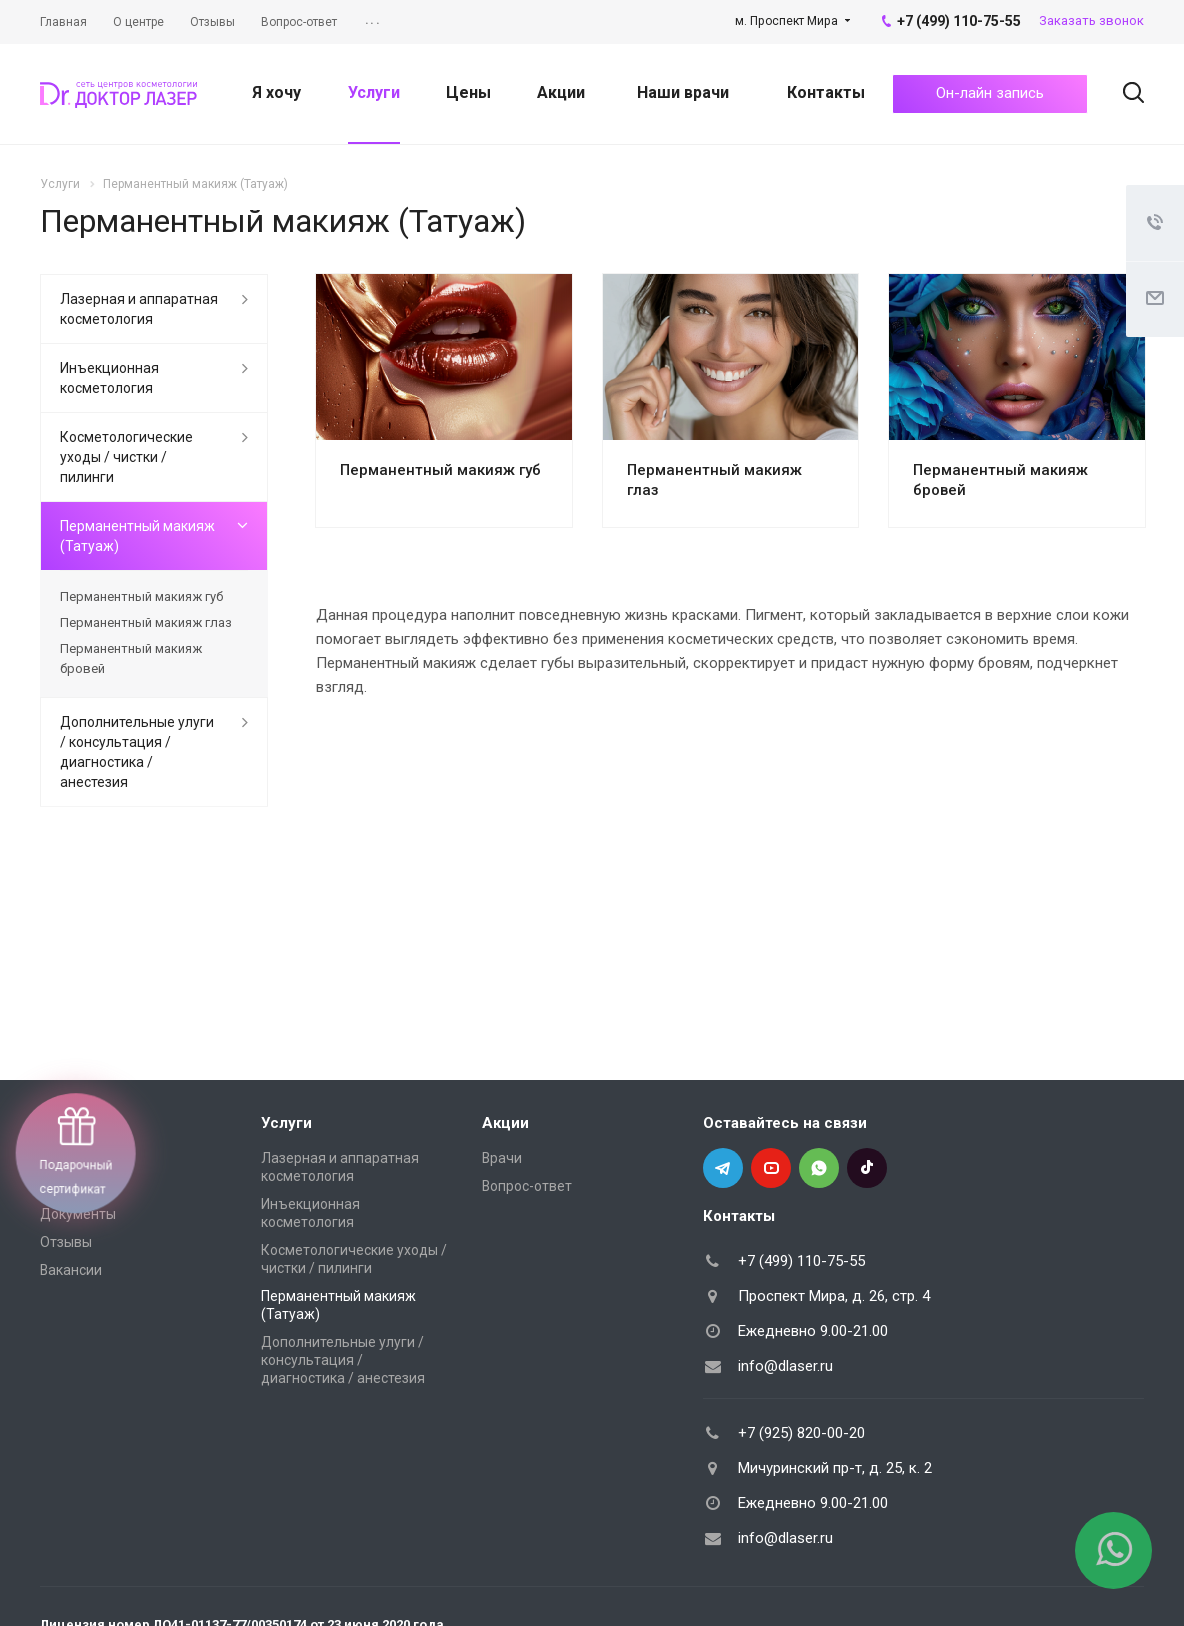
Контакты (826, 92)
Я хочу (276, 92)
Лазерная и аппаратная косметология (139, 309)
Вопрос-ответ (527, 1186)
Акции (561, 92)
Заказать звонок (1091, 20)
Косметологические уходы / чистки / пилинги (126, 457)
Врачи (502, 1158)
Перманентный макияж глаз (146, 622)
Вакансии (71, 1270)
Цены (468, 92)
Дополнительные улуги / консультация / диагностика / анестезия (137, 752)
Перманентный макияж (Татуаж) (137, 536)
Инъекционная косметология (109, 378)
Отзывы (66, 1242)
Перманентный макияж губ (440, 470)
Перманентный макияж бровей (131, 658)
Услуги (374, 92)
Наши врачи (683, 92)
